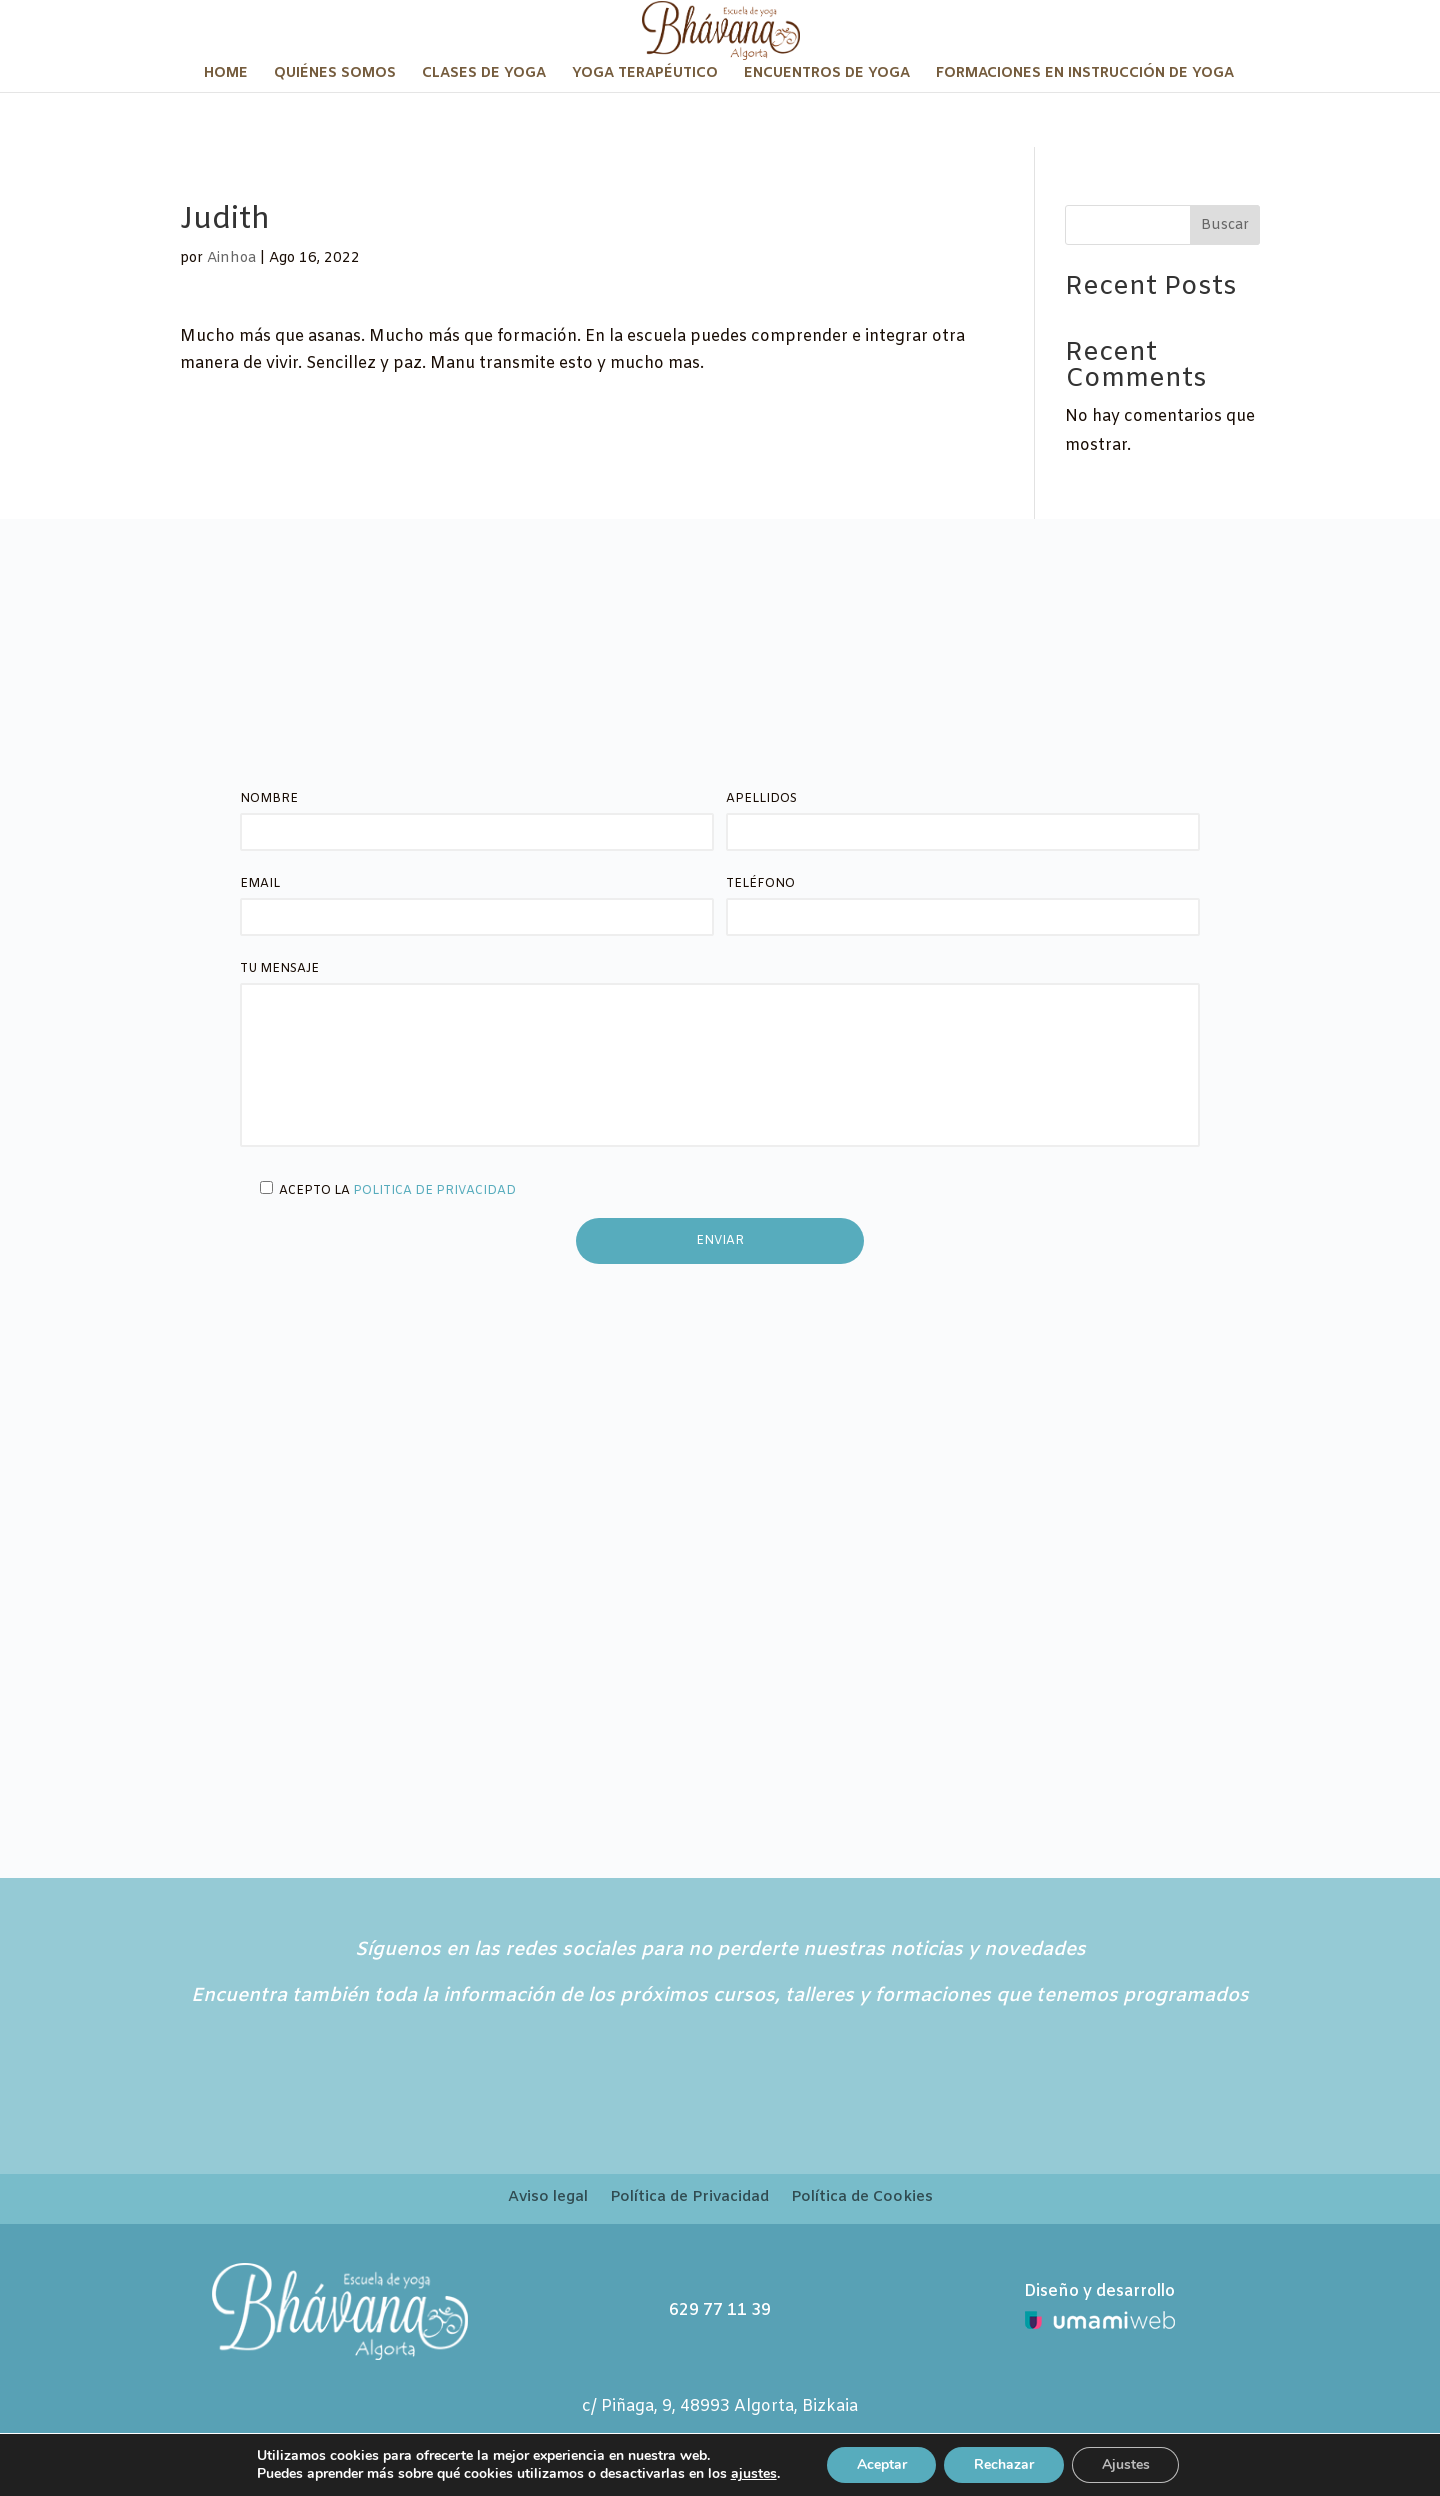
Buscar (1225, 225)
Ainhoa (231, 258)
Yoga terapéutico (645, 75)
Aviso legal (548, 2198)
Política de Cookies (862, 2198)
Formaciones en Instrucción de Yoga (1085, 75)
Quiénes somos (335, 75)
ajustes (753, 2474)
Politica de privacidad (434, 1191)
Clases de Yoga (484, 75)
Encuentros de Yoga (827, 75)
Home (226, 75)
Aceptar (881, 2464)
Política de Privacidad (689, 2198)
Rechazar (1004, 2464)
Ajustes (1126, 2464)
